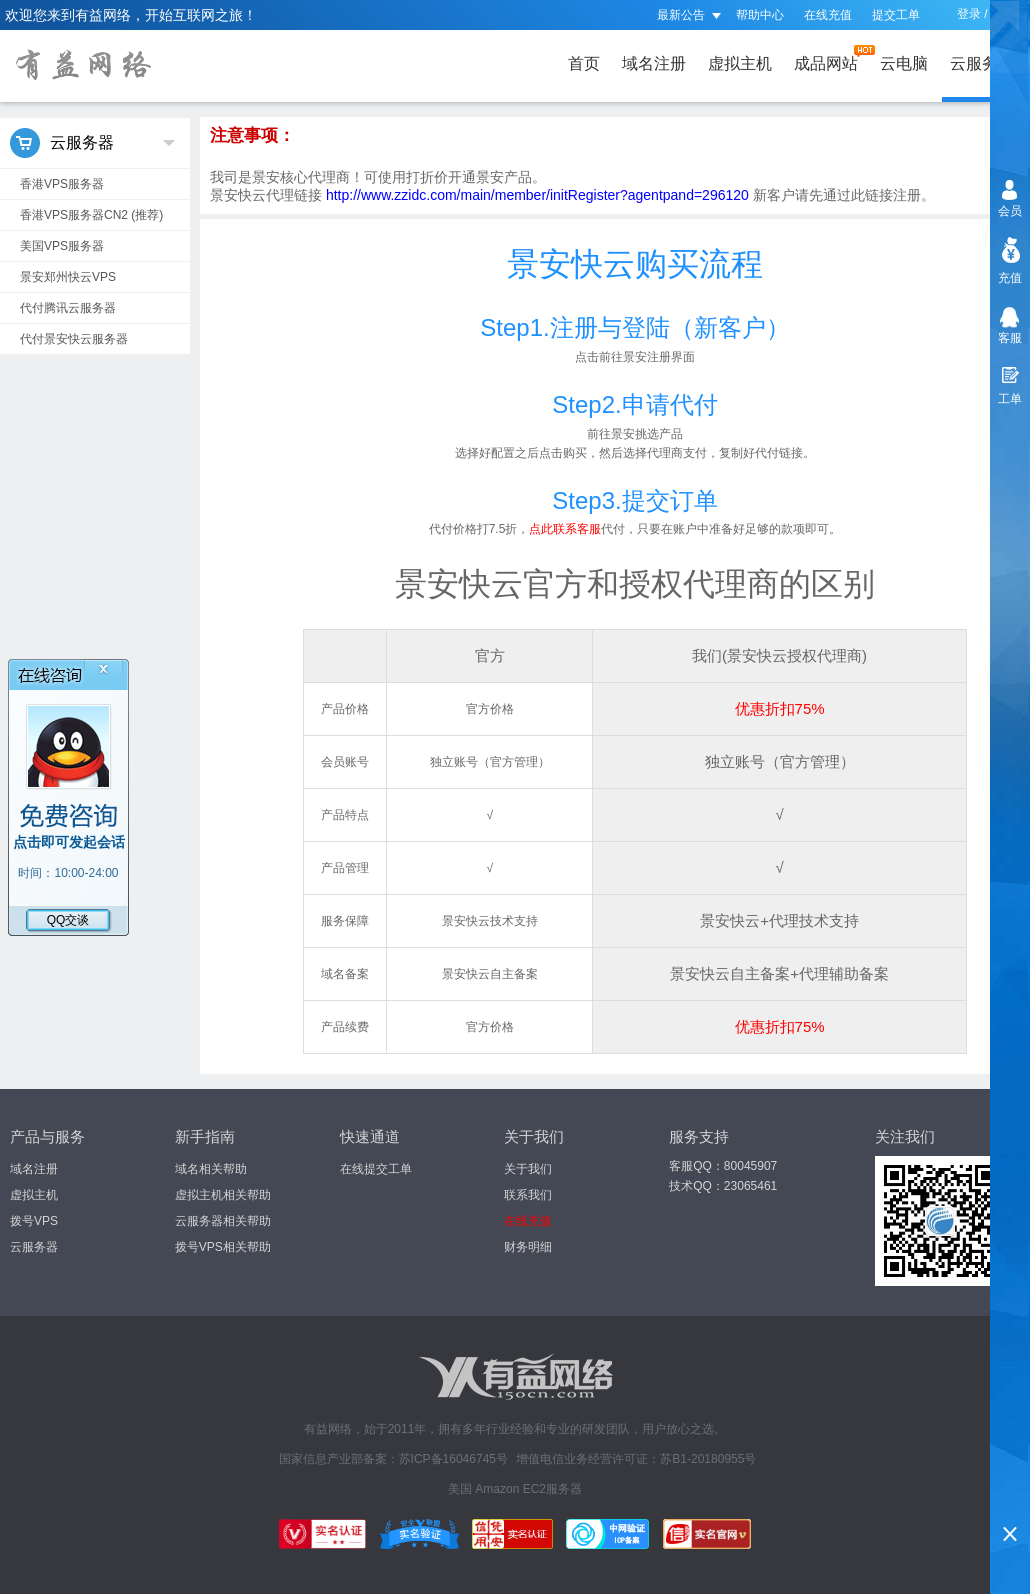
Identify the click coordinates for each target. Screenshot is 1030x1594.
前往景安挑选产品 (635, 434)
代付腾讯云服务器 (68, 308)
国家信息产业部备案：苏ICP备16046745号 (393, 1459)
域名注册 (654, 63)
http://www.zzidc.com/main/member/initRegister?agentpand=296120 (539, 195)
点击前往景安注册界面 (635, 357)
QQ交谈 (68, 920)
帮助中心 (760, 15)
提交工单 (896, 15)
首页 (584, 63)
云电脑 (904, 63)
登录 (969, 14)
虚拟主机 (740, 63)
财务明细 (528, 1247)
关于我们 (528, 1169)
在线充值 (828, 15)
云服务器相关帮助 (223, 1221)
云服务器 (986, 58)
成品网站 (830, 58)
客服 (1010, 338)
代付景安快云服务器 (74, 339)
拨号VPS (34, 1221)
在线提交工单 (376, 1169)
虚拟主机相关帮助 (223, 1195)
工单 (1010, 399)
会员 (1010, 211)
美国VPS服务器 (62, 246)
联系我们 (528, 1195)
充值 (1010, 278)
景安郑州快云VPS (68, 277)
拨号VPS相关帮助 (223, 1247)
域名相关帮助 (211, 1169)
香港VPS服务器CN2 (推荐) (91, 215)
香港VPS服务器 (62, 184)
